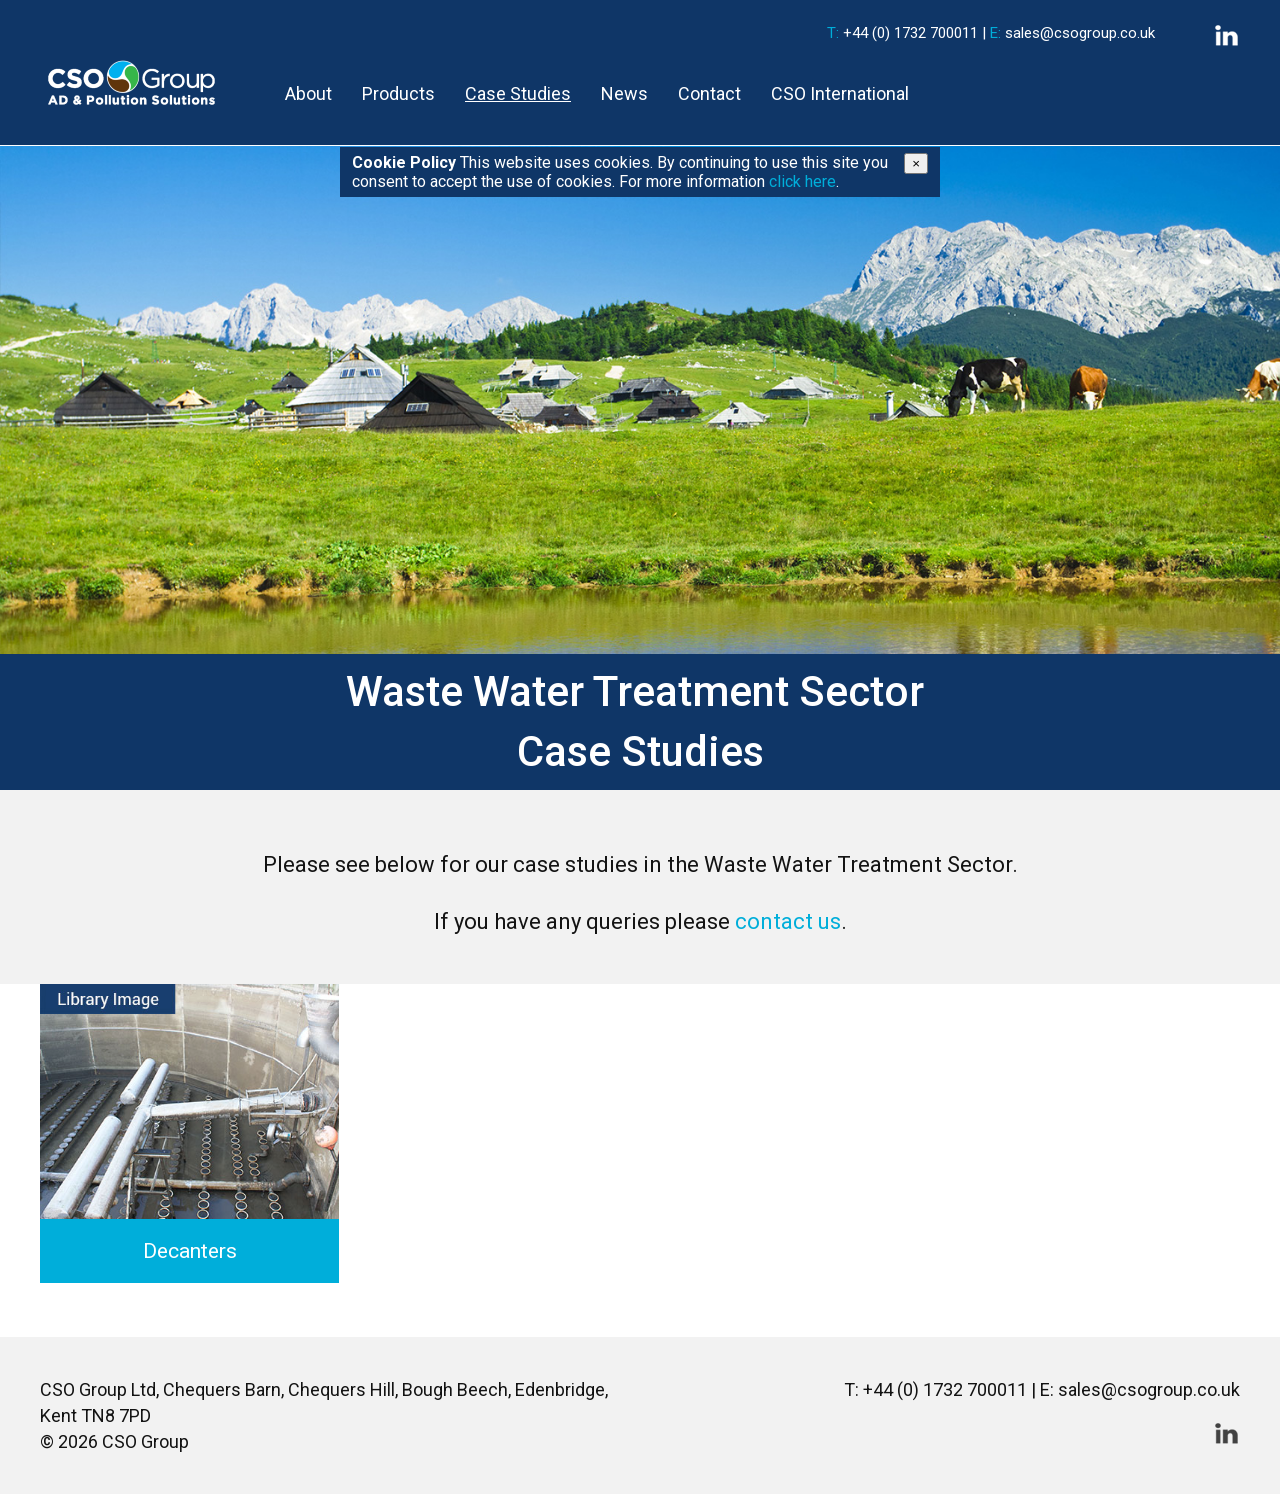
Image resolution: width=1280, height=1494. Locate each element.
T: (833, 33)
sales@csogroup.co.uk (1080, 33)
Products (398, 93)
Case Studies (518, 93)
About (308, 93)
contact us (788, 921)
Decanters (190, 1251)
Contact (709, 93)
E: (995, 33)
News (624, 93)
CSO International (840, 93)
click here (802, 181)
